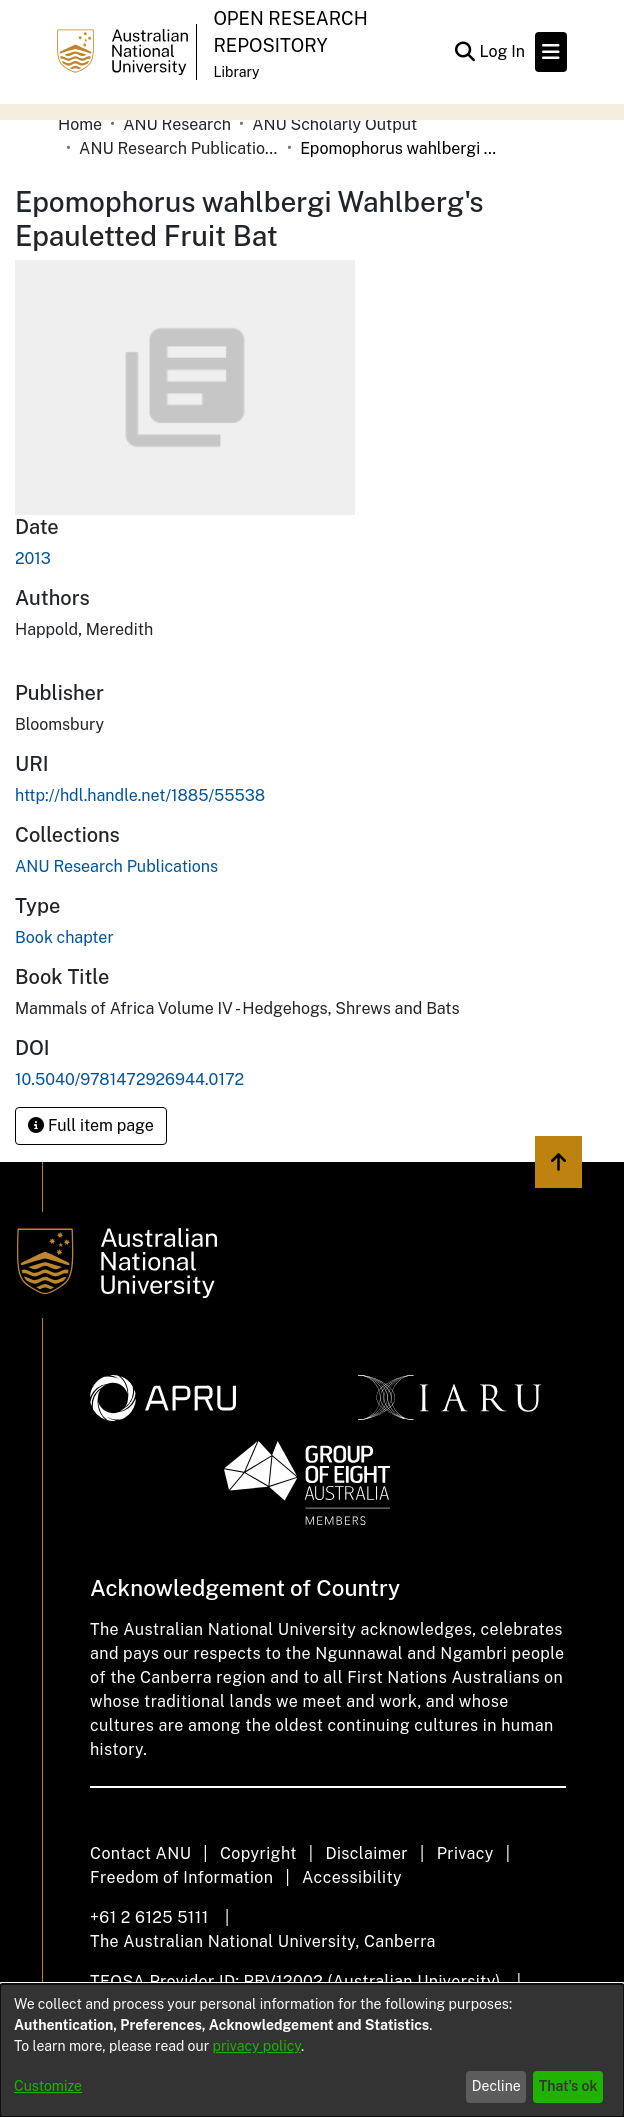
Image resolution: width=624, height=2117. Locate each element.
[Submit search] (464, 52)
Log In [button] (503, 51)
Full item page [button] (91, 1125)
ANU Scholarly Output (334, 124)
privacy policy (257, 2046)
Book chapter (64, 937)
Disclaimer (366, 1853)
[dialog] (312, 2050)
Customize (48, 2086)
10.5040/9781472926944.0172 (129, 1079)
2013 (33, 558)
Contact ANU (140, 1853)
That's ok (568, 2086)
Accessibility (352, 1877)
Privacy (465, 1853)
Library (236, 72)
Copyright (258, 1853)
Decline (496, 2086)
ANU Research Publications (179, 148)
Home (80, 124)
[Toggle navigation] (551, 52)
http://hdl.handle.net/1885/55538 (140, 795)
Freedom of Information (181, 1877)
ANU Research (177, 124)
